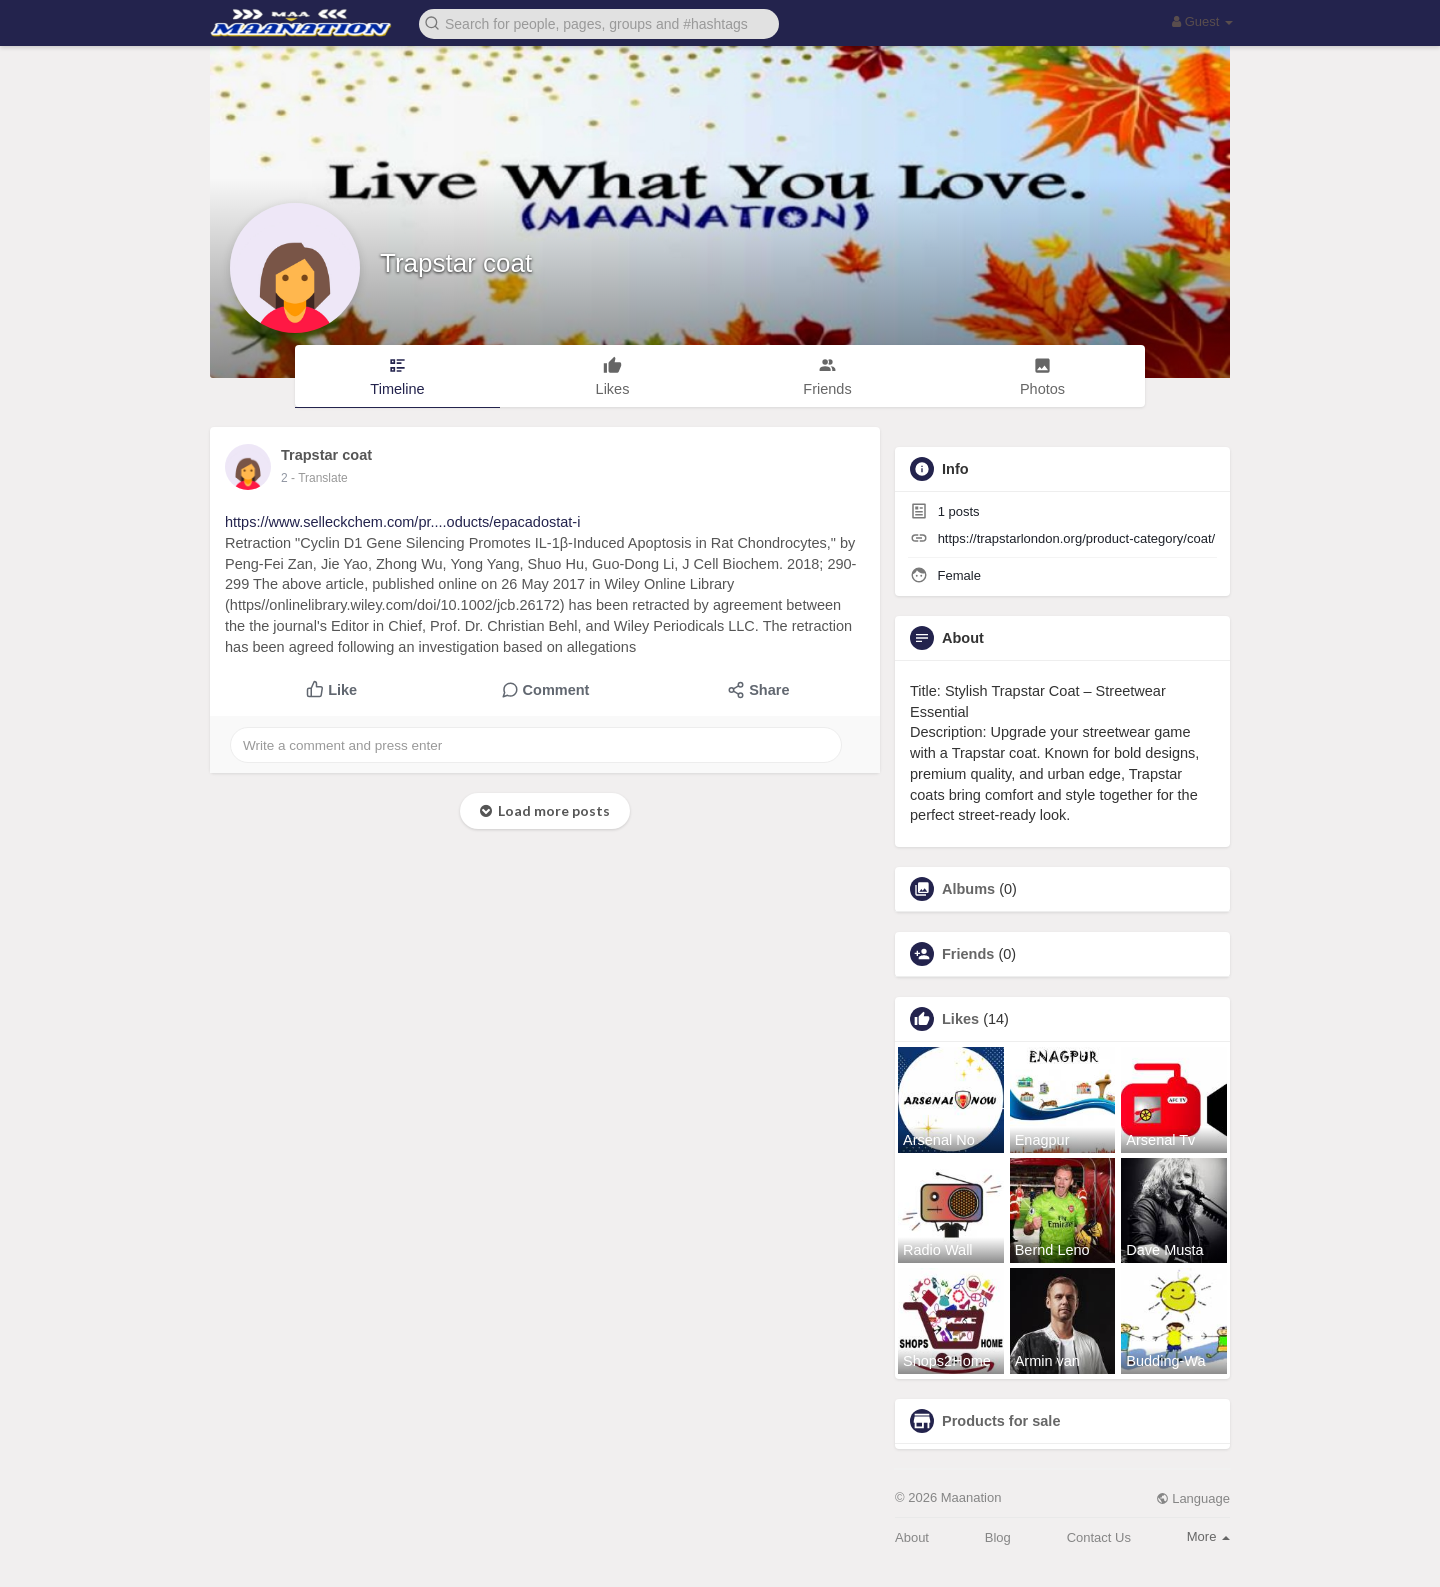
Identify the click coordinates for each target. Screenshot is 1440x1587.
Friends (968, 954)
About (912, 1537)
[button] (599, 22)
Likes (960, 1019)
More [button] (1208, 1536)
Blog (998, 1537)
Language (1193, 1498)
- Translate (319, 478)
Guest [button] (1202, 21)
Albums (968, 889)
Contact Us (1099, 1537)
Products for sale (1001, 1421)
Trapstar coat (456, 263)
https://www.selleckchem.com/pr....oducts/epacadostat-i (402, 522)
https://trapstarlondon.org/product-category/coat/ (1077, 538)
